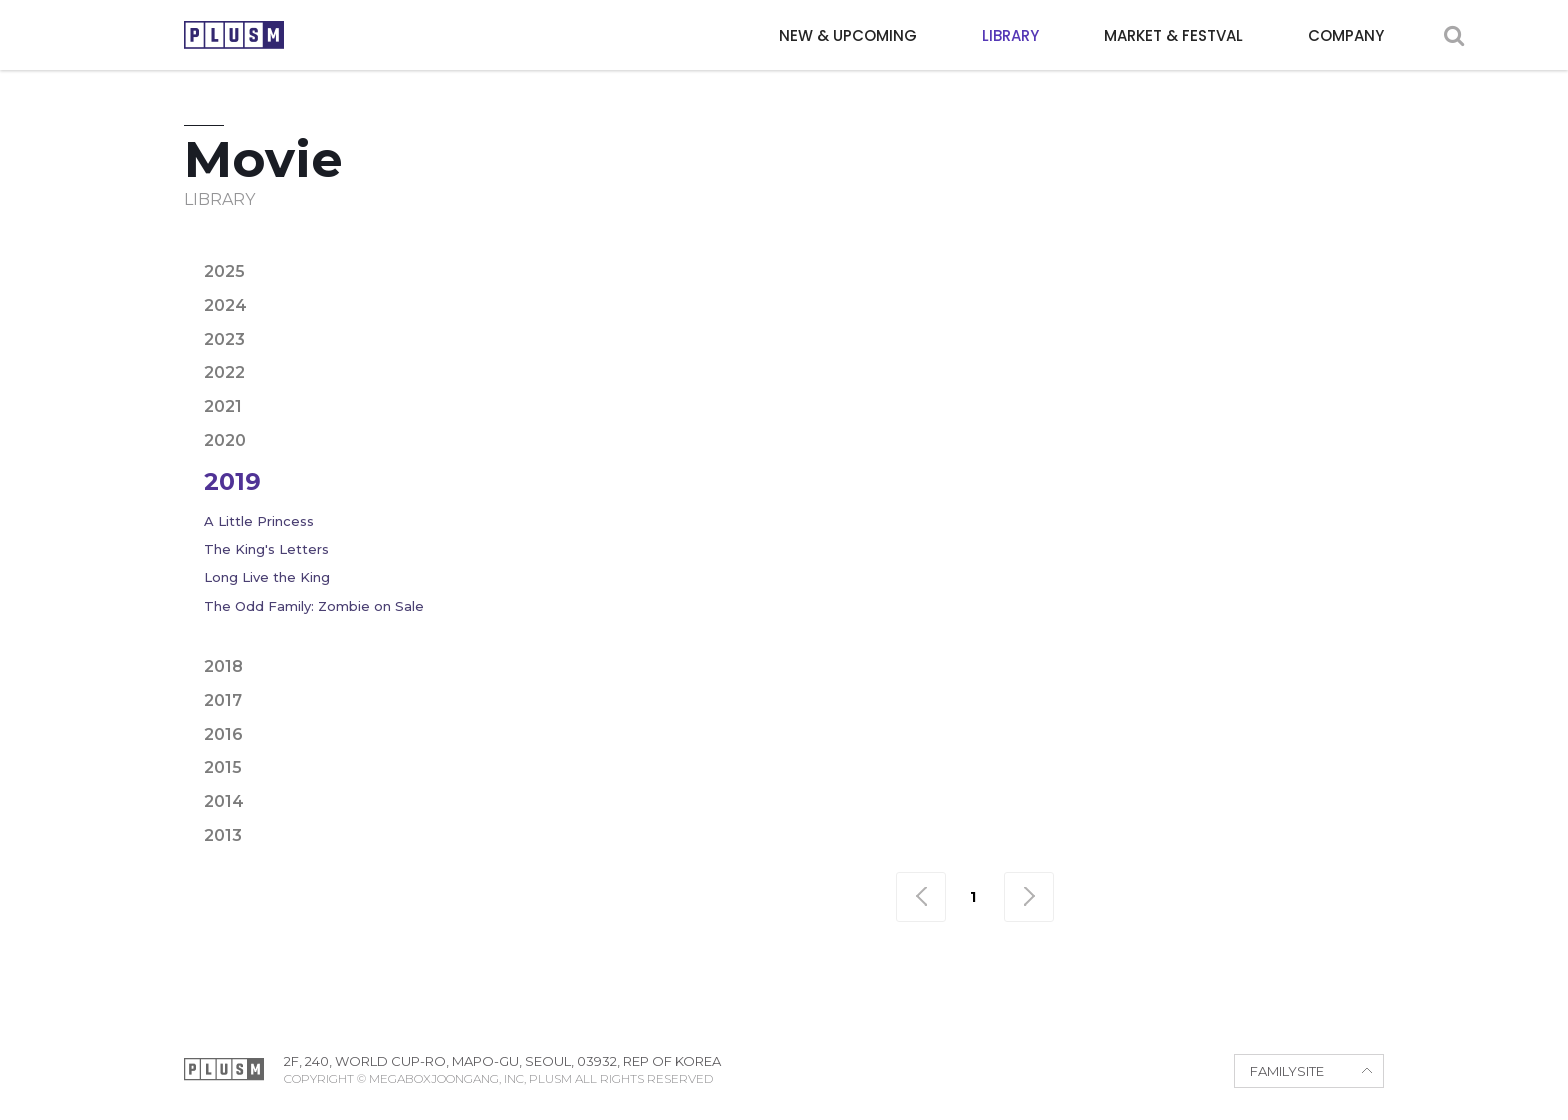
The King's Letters (266, 549)
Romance (1042, 284)
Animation (813, 251)
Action (604, 251)
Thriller (1207, 284)
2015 (223, 767)
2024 (225, 305)
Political (941, 284)
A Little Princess (259, 521)
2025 (224, 271)
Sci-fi (1126, 284)
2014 (224, 801)
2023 (224, 339)
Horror (609, 284)
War (1283, 284)
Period (850, 284)
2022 (224, 372)
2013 (223, 835)
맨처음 (921, 897)
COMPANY (1346, 35)
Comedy (914, 251)
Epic (1142, 251)
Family (1211, 251)
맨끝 (1029, 897)
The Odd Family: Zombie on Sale (314, 606)
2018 (223, 666)
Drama (1073, 251)
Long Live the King (267, 577)
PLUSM (234, 35)
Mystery (700, 284)
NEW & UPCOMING (848, 35)
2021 (223, 406)
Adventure (701, 251)
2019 (232, 481)
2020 (225, 440)
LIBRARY (1010, 35)
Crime (996, 251)
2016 (223, 734)
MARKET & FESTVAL (1173, 35)
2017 (223, 700)
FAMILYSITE (1287, 1071)
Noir (777, 284)
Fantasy (1295, 251)
